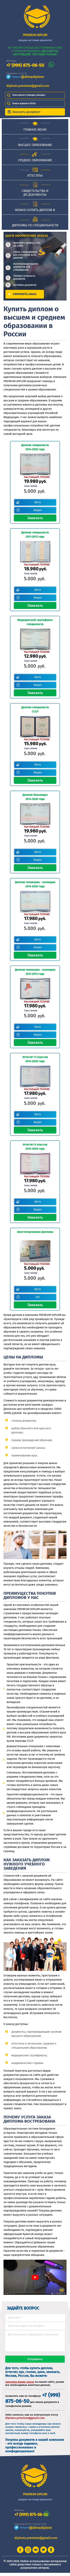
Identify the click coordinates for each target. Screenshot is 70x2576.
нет (38, 1297)
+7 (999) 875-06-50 (25, 65)
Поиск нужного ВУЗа (24, 103)
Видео (38, 510)
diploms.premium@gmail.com (27, 86)
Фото (37, 502)
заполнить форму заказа (19, 2385)
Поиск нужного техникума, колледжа (28, 95)
